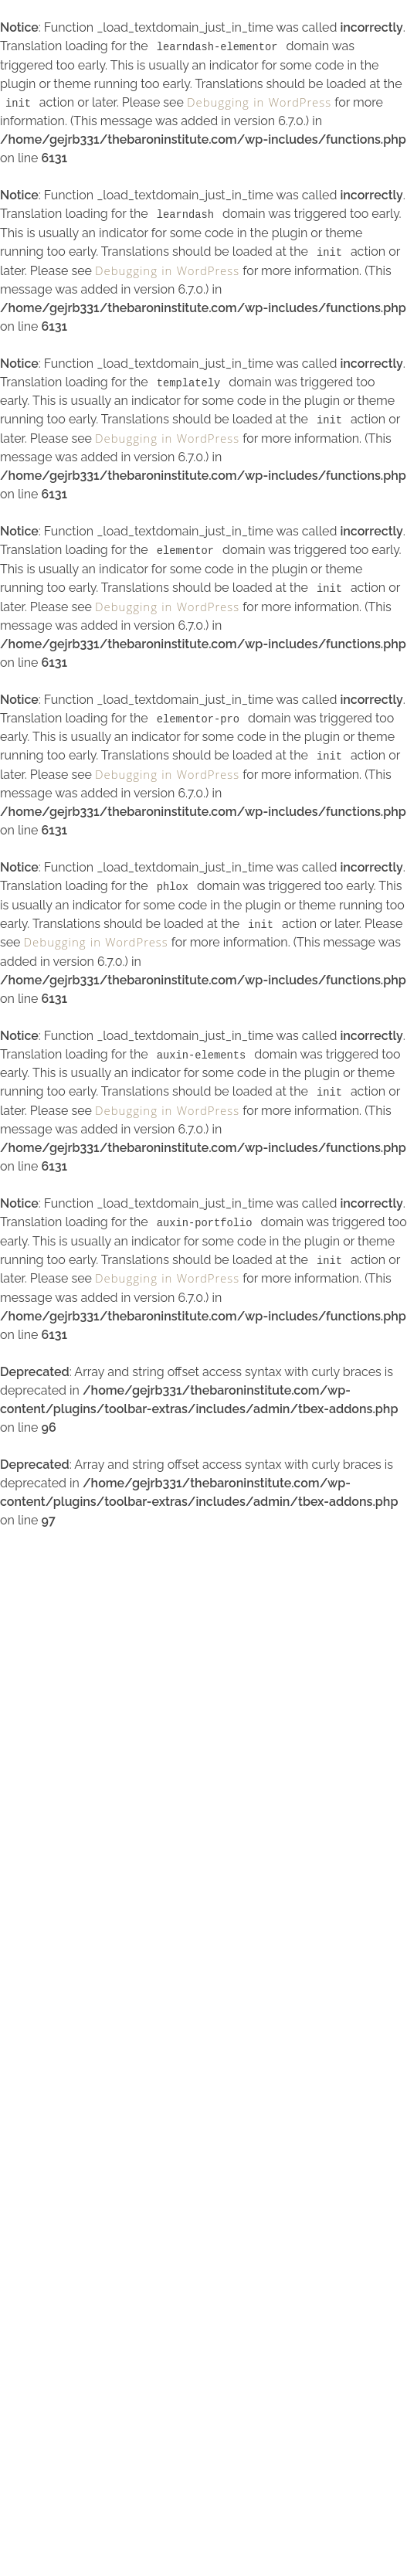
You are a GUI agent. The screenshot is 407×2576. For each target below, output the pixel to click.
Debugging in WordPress (259, 103)
